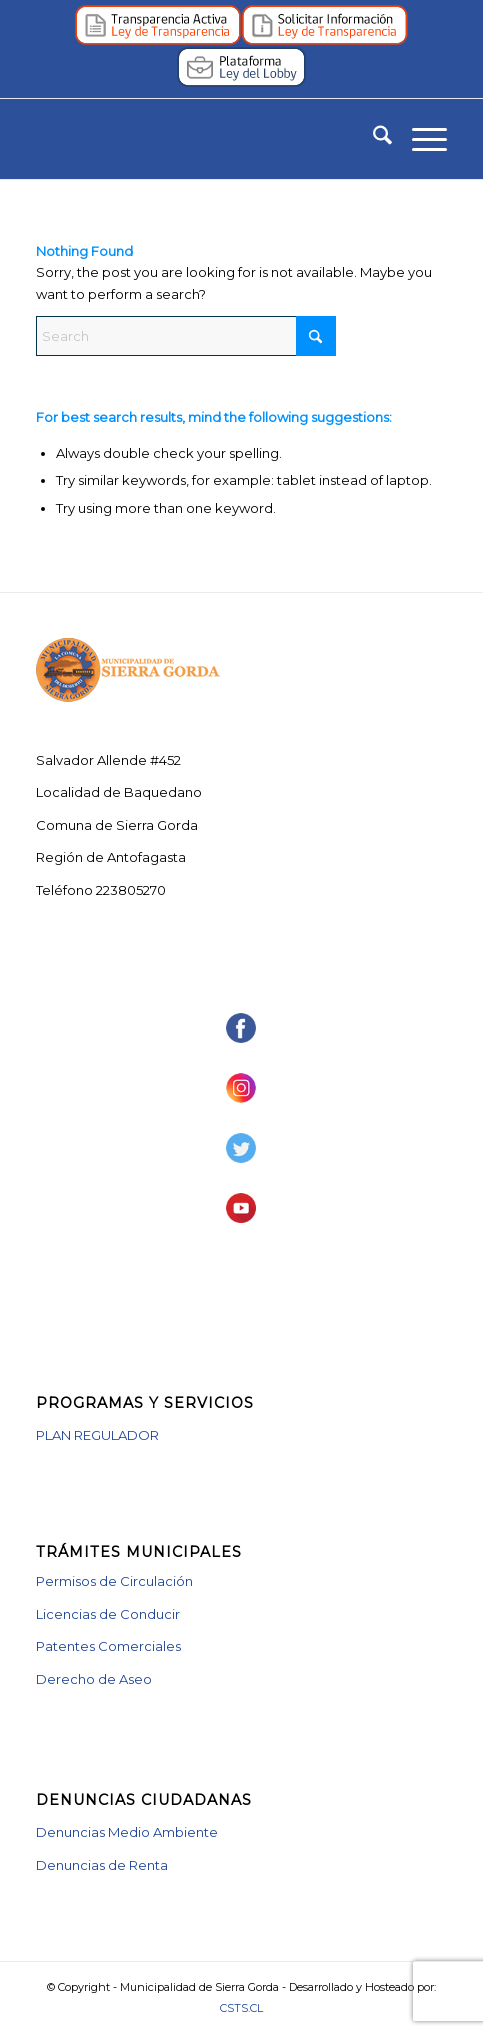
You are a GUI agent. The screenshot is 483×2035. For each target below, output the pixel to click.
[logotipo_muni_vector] (200, 139)
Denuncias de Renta (102, 1865)
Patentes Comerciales (108, 1646)
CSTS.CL (241, 2008)
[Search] (372, 139)
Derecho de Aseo (94, 1679)
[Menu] (419, 139)
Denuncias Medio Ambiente (127, 1832)
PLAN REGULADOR (97, 1435)
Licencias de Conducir (108, 1614)
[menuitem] (372, 139)
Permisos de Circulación (114, 1581)
